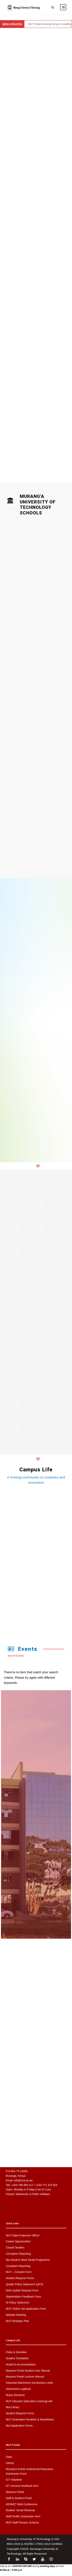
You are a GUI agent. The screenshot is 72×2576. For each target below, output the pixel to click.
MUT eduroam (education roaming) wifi (29, 2401)
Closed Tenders (15, 2247)
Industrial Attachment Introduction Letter (29, 2382)
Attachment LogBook (18, 2388)
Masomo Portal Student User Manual (28, 2370)
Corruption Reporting (18, 2253)
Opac (9, 2456)
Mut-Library (12, 2407)
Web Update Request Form (22, 2290)
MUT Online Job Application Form (26, 2308)
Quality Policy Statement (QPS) (24, 2284)
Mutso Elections (15, 2395)
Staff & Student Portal (18, 2498)
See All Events (16, 1655)
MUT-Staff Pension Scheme (22, 2522)
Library (10, 2462)
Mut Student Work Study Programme (28, 2259)
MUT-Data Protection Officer (23, 2235)
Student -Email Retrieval (20, 2510)
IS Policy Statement (17, 2302)
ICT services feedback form (22, 2485)
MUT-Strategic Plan (17, 2321)
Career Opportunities (18, 2241)
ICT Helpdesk (14, 2479)
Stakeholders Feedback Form (23, 2296)
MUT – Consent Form (18, 2271)
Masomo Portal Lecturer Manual (25, 2376)
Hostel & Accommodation (21, 2364)
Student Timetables (17, 2358)
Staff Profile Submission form (23, 2516)
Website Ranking (16, 2314)
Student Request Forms (20, 2278)
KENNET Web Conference (21, 2504)
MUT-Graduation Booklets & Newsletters (30, 2419)
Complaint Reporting (18, 2266)
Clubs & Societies (16, 2352)
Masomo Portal (15, 2491)
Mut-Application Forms (19, 2425)
